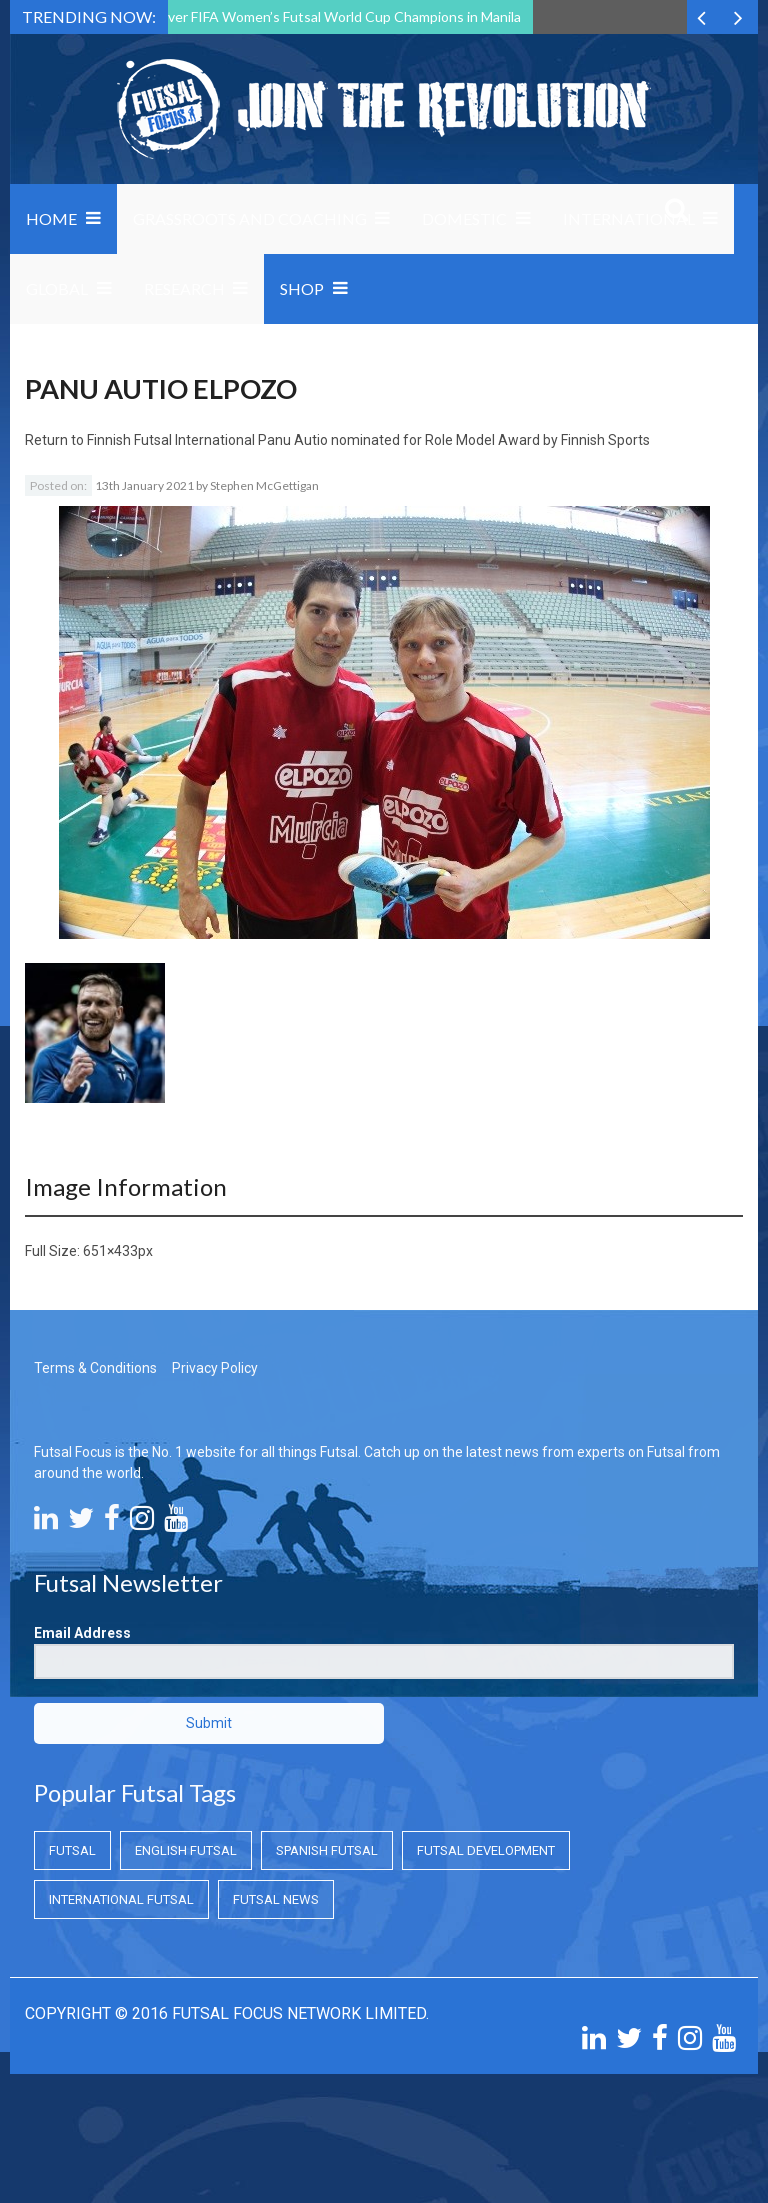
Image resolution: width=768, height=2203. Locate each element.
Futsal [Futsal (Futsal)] (72, 1850)
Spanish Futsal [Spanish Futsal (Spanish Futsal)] (327, 1850)
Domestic (464, 218)
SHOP (302, 288)
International (629, 218)
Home (51, 218)
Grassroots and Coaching (250, 218)
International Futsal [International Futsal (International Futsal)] (121, 1899)
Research (184, 288)
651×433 (110, 1251)
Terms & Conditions (95, 1368)
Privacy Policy (215, 1368)
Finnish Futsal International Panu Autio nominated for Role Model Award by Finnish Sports (368, 440)
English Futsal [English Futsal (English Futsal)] (186, 1850)
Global (57, 288)
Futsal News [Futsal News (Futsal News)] (276, 1899)
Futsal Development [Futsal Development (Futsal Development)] (486, 1850)
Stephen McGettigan (264, 485)
